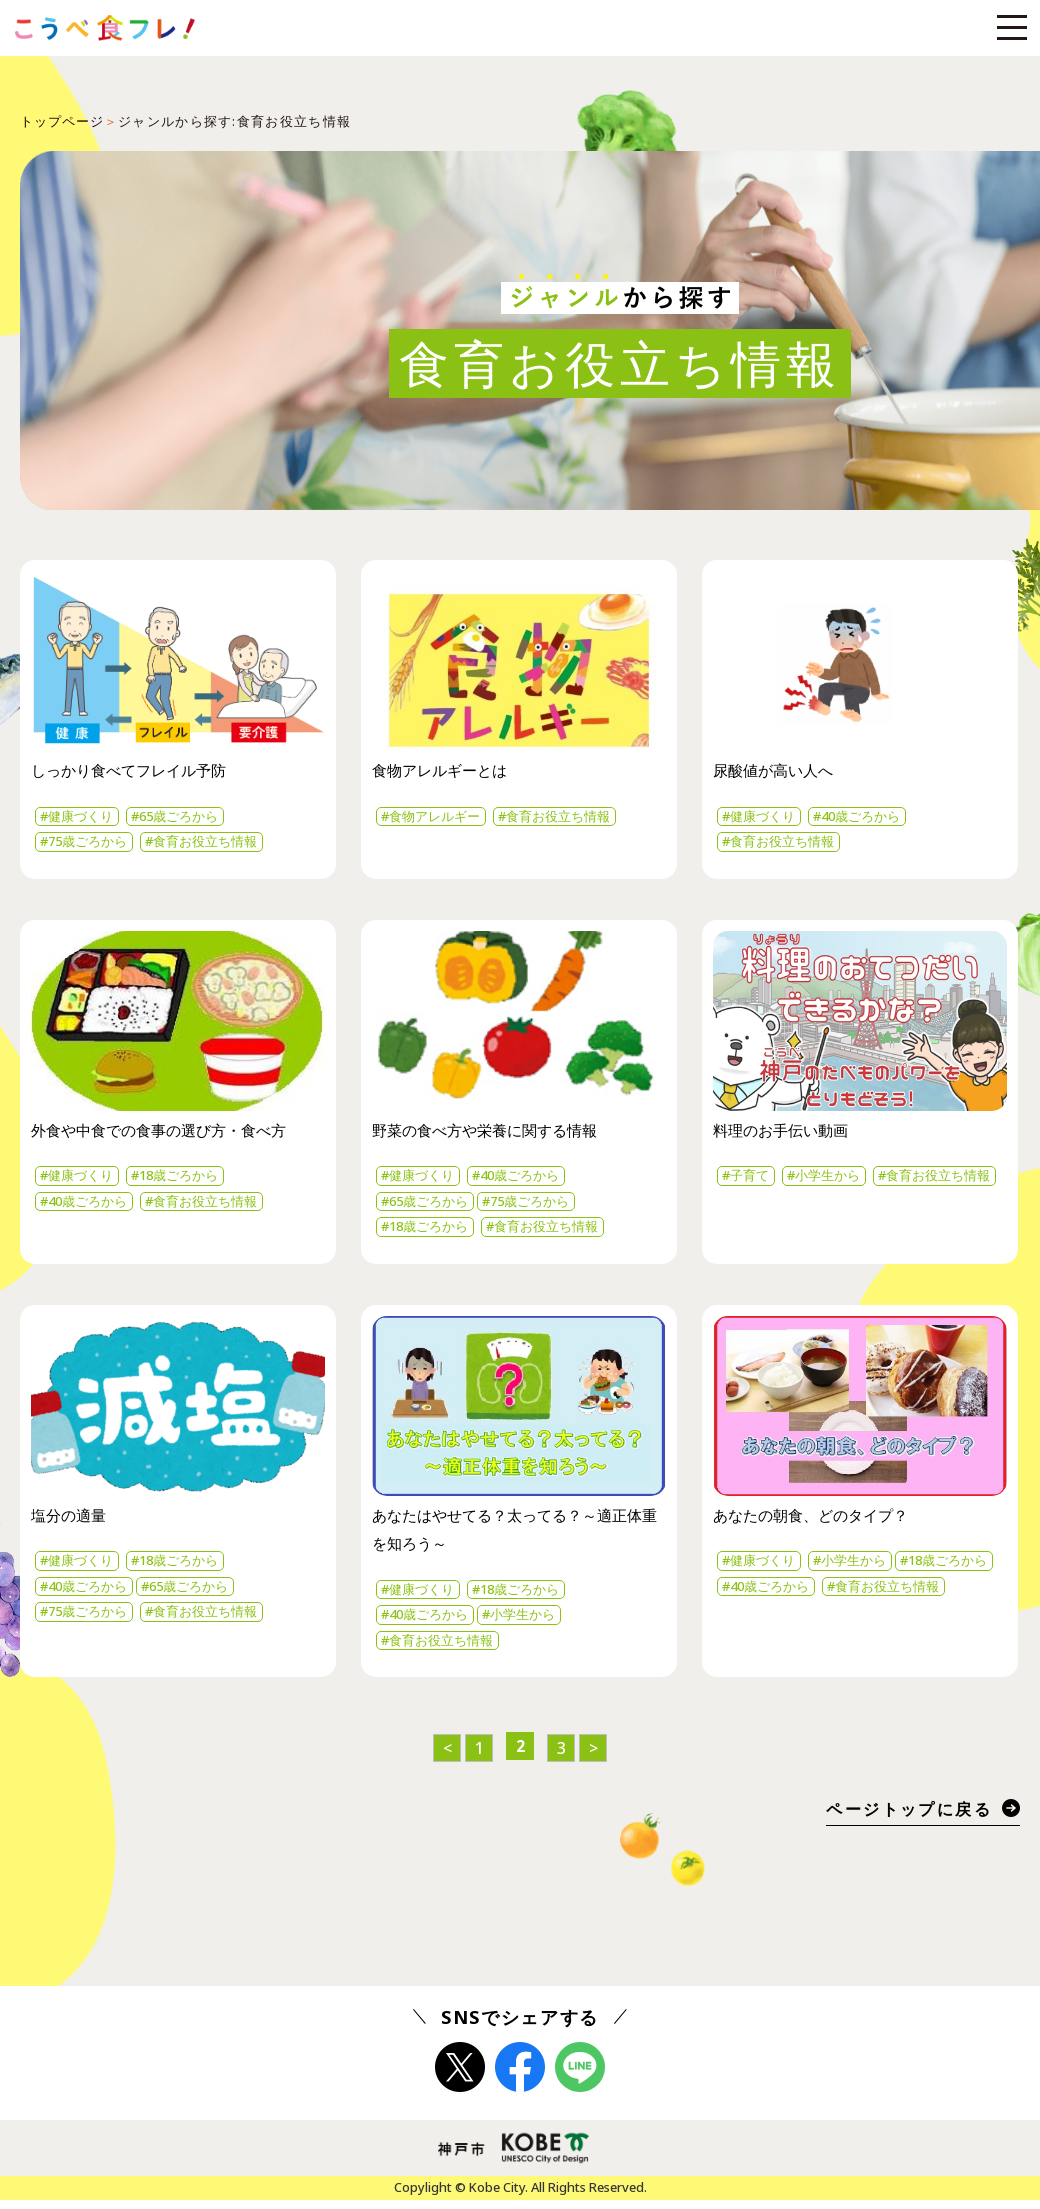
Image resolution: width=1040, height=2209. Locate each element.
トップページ (63, 121)
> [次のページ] (593, 1758)
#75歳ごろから (89, 843)
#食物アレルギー (436, 817)
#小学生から (834, 1180)
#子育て (749, 1180)
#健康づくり (81, 817)
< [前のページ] (447, 1758)
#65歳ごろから (188, 817)
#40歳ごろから (870, 817)
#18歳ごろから (188, 1180)
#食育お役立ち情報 (217, 843)
